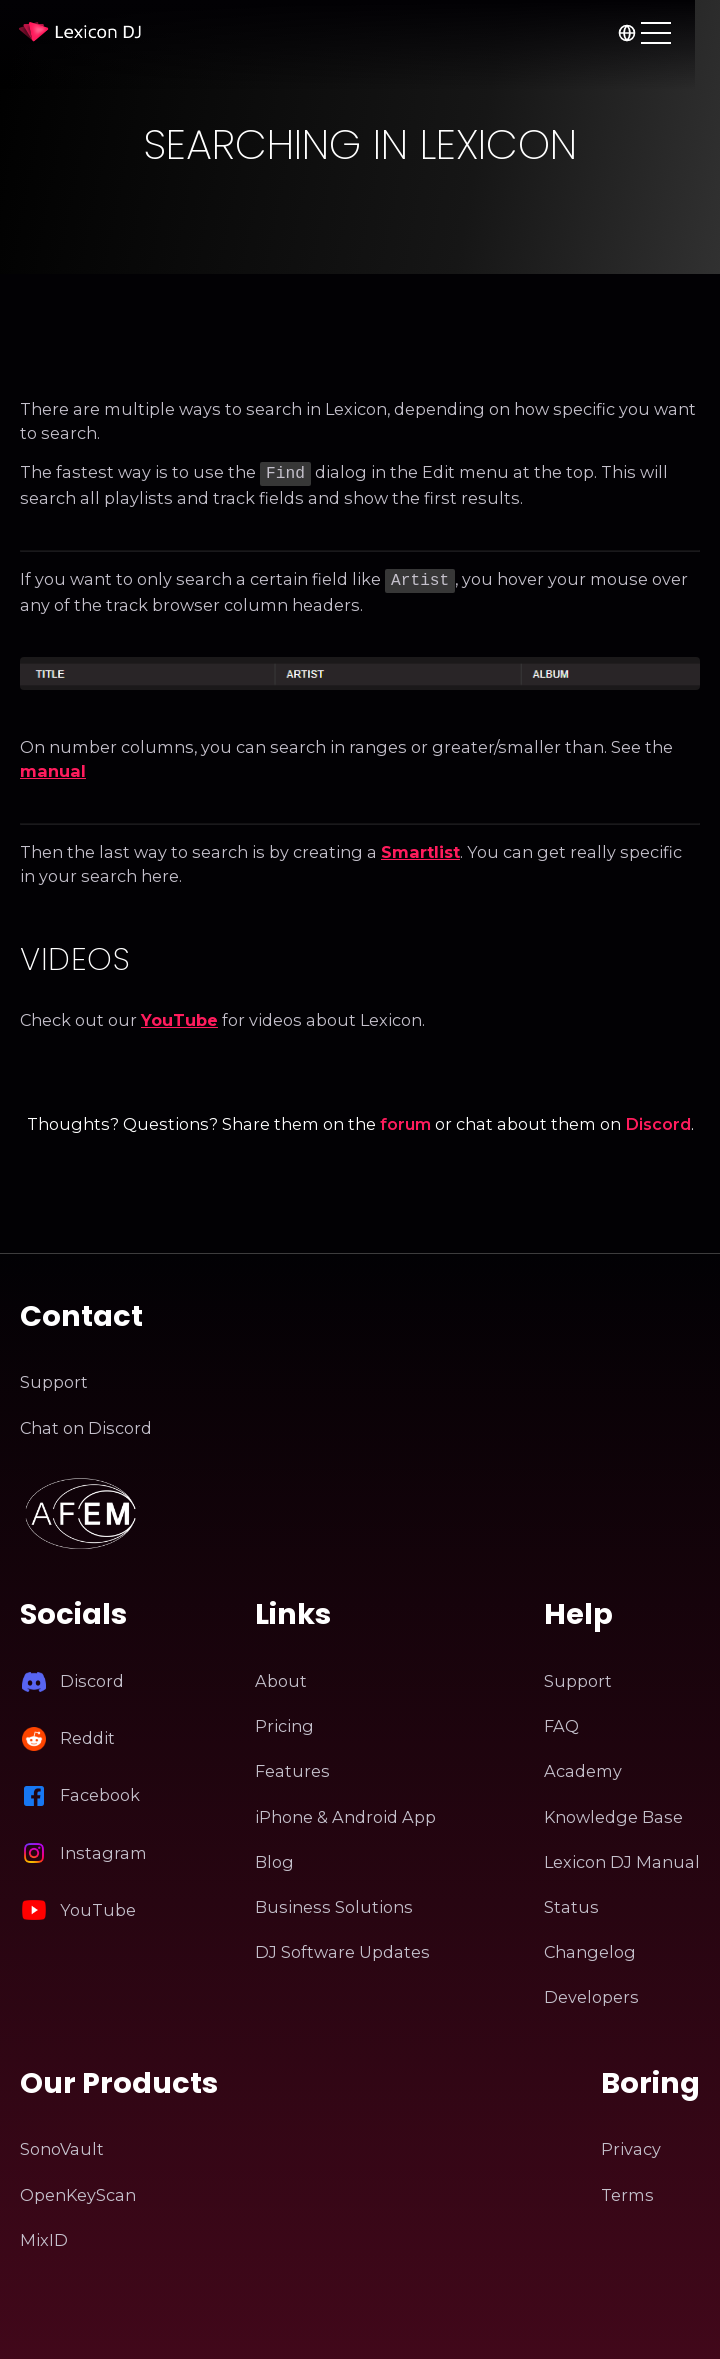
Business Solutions (334, 1903)
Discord (658, 1120)
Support (54, 1378)
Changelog (590, 1948)
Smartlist (420, 848)
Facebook (100, 1792)
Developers (591, 1993)
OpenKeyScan (78, 2191)
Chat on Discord (86, 1424)
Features (292, 1768)
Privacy (631, 2145)
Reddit (87, 1734)
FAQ (561, 1722)
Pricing (284, 1722)
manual (53, 767)
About (281, 1677)
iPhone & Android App (345, 1813)
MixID (44, 2236)
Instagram (103, 1849)
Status (571, 1903)
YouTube (179, 1016)
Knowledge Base (613, 1813)
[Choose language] (651, 32)
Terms (627, 2191)
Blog (274, 1858)
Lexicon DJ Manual (622, 1858)
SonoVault (62, 2145)
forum (405, 1120)
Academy (583, 1768)
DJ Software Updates (342, 1948)
